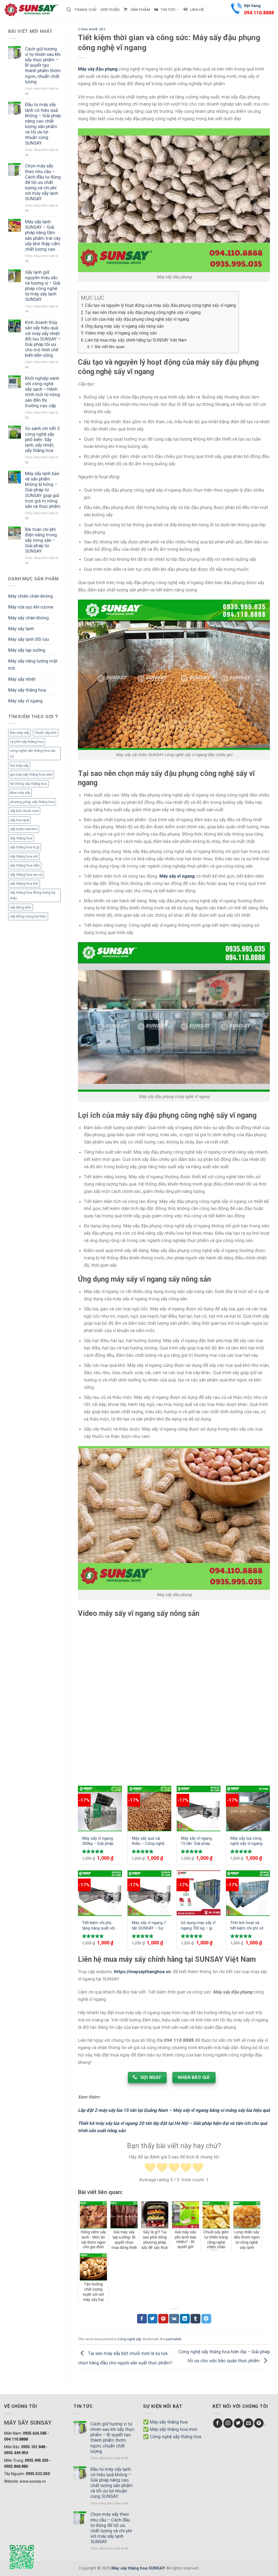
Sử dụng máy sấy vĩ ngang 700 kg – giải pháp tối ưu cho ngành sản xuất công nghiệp (198, 1925)
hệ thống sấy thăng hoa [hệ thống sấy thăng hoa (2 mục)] (28, 784)
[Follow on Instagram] (228, 2423)
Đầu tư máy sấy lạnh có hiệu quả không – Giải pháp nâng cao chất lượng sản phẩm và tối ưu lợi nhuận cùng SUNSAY (43, 123)
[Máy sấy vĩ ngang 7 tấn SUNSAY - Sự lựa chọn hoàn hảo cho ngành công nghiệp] (149, 1893)
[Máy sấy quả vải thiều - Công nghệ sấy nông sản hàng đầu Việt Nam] (149, 1808)
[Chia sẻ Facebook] (142, 2318)
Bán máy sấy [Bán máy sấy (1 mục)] (19, 733)
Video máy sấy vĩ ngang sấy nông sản (121, 333)
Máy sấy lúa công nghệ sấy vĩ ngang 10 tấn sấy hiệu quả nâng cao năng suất (248, 1841)
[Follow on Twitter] (238, 2423)
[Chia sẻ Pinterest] (163, 2318)
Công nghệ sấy (92, 29)
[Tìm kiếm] (69, 9)
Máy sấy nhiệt (22, 679)
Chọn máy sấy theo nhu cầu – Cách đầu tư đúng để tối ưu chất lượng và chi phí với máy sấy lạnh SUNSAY (43, 182)
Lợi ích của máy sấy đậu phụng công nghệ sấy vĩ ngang (137, 319)
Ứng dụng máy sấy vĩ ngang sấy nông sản (124, 326)
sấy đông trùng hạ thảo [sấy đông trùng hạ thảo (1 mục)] (28, 916)
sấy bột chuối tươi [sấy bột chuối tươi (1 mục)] (24, 811)
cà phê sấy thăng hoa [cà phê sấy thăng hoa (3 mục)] (26, 742)
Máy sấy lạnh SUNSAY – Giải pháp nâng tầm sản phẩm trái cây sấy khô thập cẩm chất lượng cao (43, 235)
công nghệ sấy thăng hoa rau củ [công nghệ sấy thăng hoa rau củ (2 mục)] (32, 754)
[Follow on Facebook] (218, 2423)
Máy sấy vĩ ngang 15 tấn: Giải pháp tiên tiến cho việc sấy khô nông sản (196, 1841)
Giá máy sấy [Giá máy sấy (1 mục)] (19, 765)
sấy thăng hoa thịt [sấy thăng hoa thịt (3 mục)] (24, 883)
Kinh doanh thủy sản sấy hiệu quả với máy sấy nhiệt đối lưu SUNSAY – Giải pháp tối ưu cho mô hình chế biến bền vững (43, 339)
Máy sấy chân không (28, 617)
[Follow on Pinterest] (259, 2423)
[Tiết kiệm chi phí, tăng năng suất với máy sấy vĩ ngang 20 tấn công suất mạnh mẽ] (100, 1893)
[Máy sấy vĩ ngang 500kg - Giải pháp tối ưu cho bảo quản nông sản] (100, 1808)
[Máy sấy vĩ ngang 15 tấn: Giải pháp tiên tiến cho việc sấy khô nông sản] (198, 1808)
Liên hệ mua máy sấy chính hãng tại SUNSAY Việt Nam (136, 340)
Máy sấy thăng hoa (27, 690)
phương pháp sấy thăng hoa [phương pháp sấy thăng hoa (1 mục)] (32, 802)
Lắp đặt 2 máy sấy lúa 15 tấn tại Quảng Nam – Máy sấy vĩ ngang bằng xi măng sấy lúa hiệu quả (174, 2110)
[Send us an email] (248, 2423)
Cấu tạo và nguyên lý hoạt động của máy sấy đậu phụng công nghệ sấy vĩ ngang (160, 305)
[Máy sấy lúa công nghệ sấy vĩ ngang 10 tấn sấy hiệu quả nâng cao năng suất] (248, 1808)
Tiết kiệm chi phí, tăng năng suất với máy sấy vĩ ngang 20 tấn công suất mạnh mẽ (98, 1925)
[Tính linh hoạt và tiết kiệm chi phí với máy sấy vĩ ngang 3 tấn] (248, 1893)
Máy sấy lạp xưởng (26, 650)
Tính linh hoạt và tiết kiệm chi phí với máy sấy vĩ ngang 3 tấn (247, 1925)
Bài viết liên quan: (110, 346)
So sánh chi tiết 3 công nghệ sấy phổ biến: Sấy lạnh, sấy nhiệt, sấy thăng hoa (42, 439)
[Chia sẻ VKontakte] (174, 2318)
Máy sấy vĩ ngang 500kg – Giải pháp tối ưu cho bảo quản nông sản (100, 1841)
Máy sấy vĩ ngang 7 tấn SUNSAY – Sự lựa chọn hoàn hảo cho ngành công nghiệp (149, 1925)
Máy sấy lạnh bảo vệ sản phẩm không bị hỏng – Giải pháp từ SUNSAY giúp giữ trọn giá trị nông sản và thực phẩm (43, 490)
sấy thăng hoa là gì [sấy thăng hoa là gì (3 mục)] (24, 847)
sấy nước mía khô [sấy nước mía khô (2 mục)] (23, 829)
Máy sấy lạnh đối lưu (28, 639)
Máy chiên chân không (30, 596)
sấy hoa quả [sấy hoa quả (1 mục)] (19, 820)
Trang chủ (85, 10)
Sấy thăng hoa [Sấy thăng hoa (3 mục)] (21, 838)
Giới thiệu (110, 10)
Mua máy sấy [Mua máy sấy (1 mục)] (20, 793)
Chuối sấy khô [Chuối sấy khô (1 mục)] (45, 733)
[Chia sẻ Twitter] (152, 2318)
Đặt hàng (259, 10)
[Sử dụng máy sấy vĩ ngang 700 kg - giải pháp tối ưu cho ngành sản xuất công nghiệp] (198, 1893)
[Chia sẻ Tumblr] (195, 2318)
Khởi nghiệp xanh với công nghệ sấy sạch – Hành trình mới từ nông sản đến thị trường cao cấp (42, 391)
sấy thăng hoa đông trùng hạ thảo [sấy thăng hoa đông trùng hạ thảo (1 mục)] (32, 895)
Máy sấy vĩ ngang (25, 700)
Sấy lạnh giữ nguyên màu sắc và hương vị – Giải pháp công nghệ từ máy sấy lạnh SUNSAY (43, 285)
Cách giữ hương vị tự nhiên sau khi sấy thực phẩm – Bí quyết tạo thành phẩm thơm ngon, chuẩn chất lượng (43, 65)
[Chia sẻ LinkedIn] (185, 2318)
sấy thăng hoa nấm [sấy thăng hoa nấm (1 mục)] (25, 865)
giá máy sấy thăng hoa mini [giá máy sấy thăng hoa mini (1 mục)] (31, 774)
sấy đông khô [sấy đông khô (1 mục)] (20, 907)
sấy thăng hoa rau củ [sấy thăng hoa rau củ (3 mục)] (26, 875)
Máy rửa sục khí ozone (30, 607)
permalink (173, 2339)
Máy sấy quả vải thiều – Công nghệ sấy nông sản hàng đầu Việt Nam (148, 1841)
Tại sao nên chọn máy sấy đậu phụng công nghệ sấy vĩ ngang (143, 312)
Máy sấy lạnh (21, 628)
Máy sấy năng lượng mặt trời (33, 664)
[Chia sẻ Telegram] (206, 2318)
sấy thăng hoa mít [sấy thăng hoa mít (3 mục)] (24, 856)
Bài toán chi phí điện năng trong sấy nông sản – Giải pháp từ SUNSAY (41, 540)
